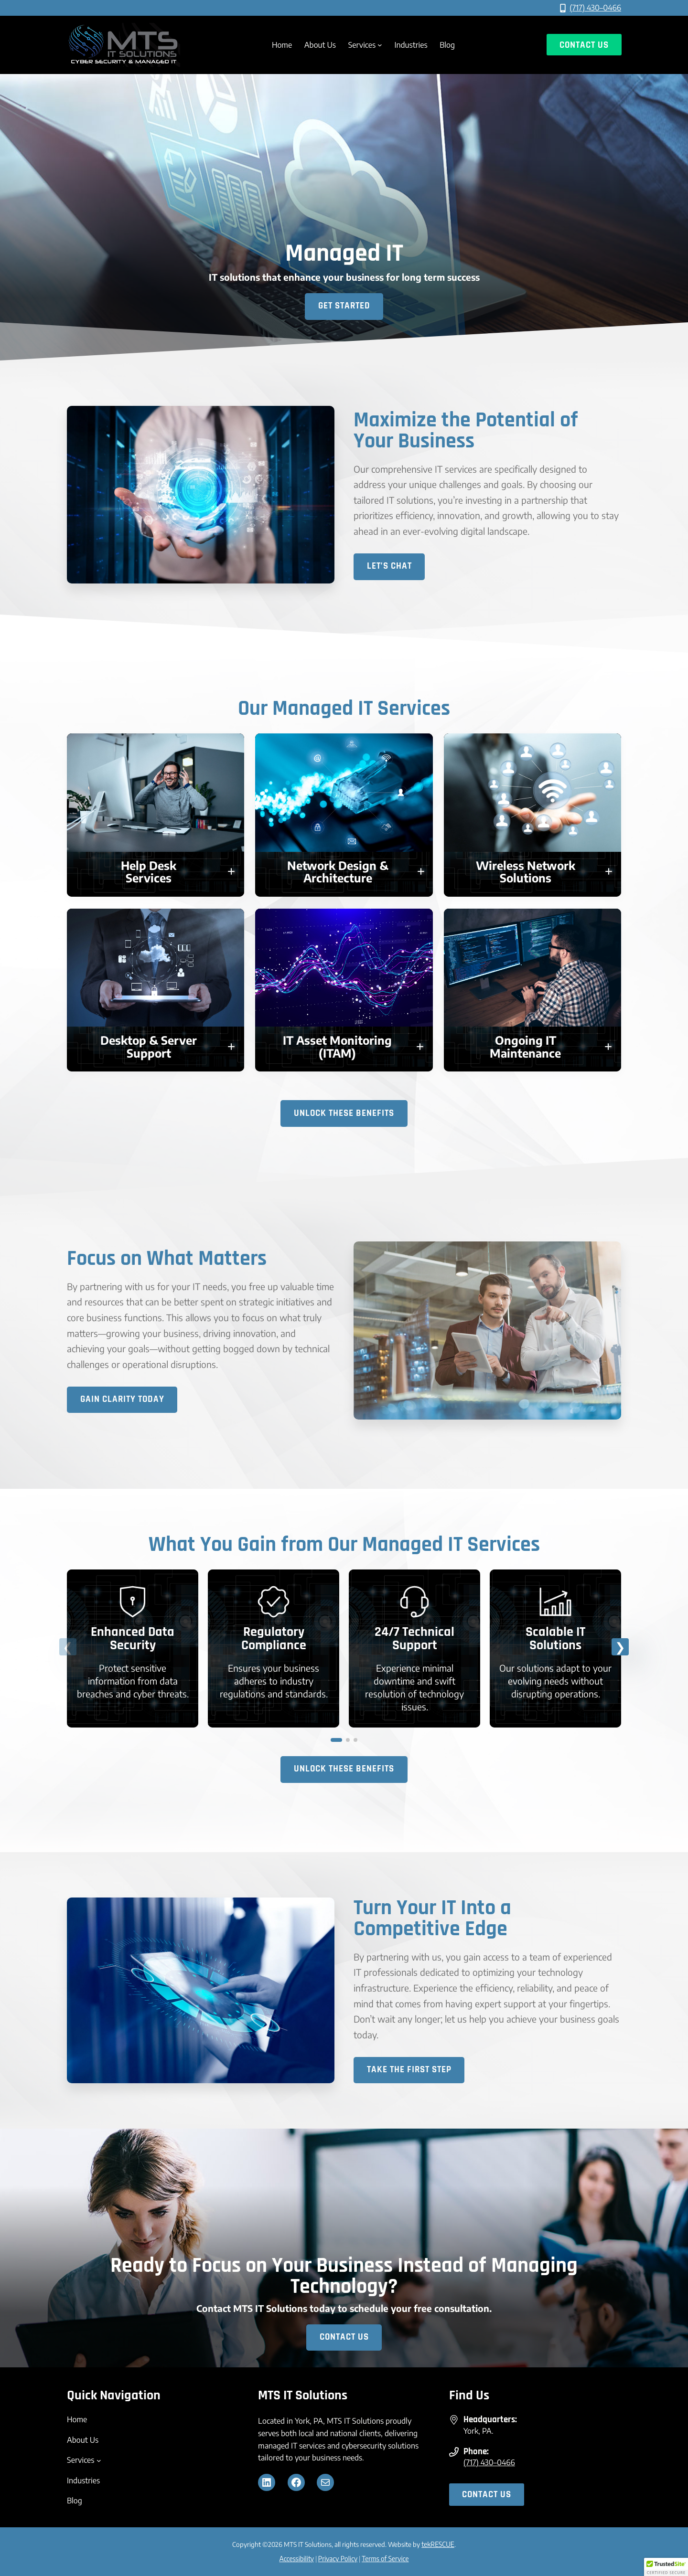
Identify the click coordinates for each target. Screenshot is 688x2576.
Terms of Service (385, 2559)
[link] (132, 1649)
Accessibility (297, 2559)
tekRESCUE (437, 2545)
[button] (155, 872)
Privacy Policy (337, 2559)
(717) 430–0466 (595, 7)
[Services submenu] (380, 45)
